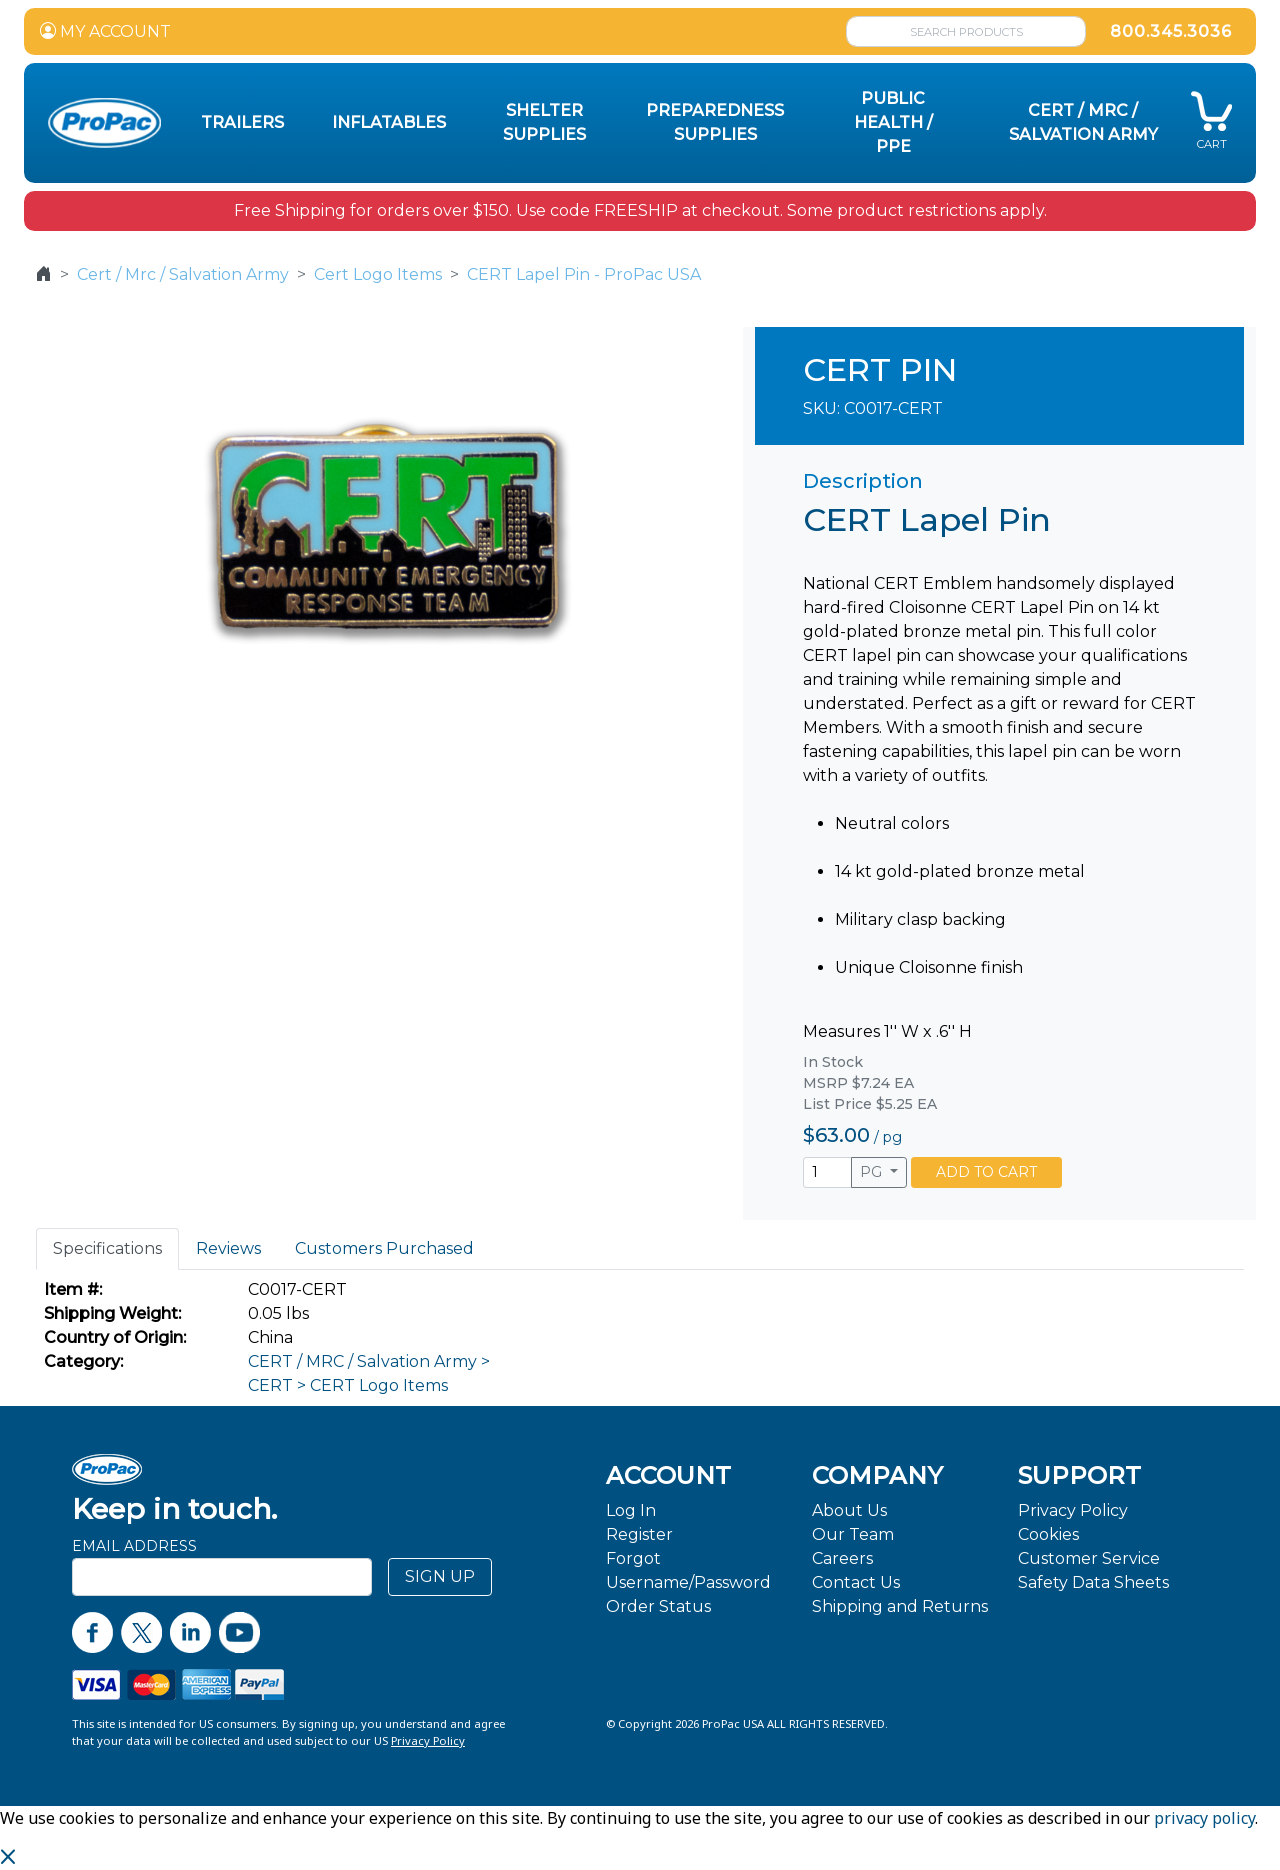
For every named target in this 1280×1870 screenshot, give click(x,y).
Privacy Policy (1073, 1510)
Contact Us (856, 1582)
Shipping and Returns (900, 1606)
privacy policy (1204, 1818)
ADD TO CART (986, 1172)
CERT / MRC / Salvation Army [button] (1083, 122)
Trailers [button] (242, 122)
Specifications (107, 1248)
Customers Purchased (384, 1248)
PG (873, 1172)
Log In (631, 1510)
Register (639, 1534)
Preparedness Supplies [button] (715, 122)
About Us (849, 1510)
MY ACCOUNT (105, 31)
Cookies (1048, 1534)
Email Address (134, 1546)
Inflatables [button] (389, 122)
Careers (842, 1558)
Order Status (658, 1606)
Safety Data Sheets (1093, 1582)
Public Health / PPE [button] (893, 122)
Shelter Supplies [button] (544, 122)
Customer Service (1089, 1558)
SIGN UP (440, 1576)
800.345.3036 (1171, 31)
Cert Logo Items (378, 274)
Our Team (853, 1534)
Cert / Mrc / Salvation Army (183, 274)
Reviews (228, 1248)
